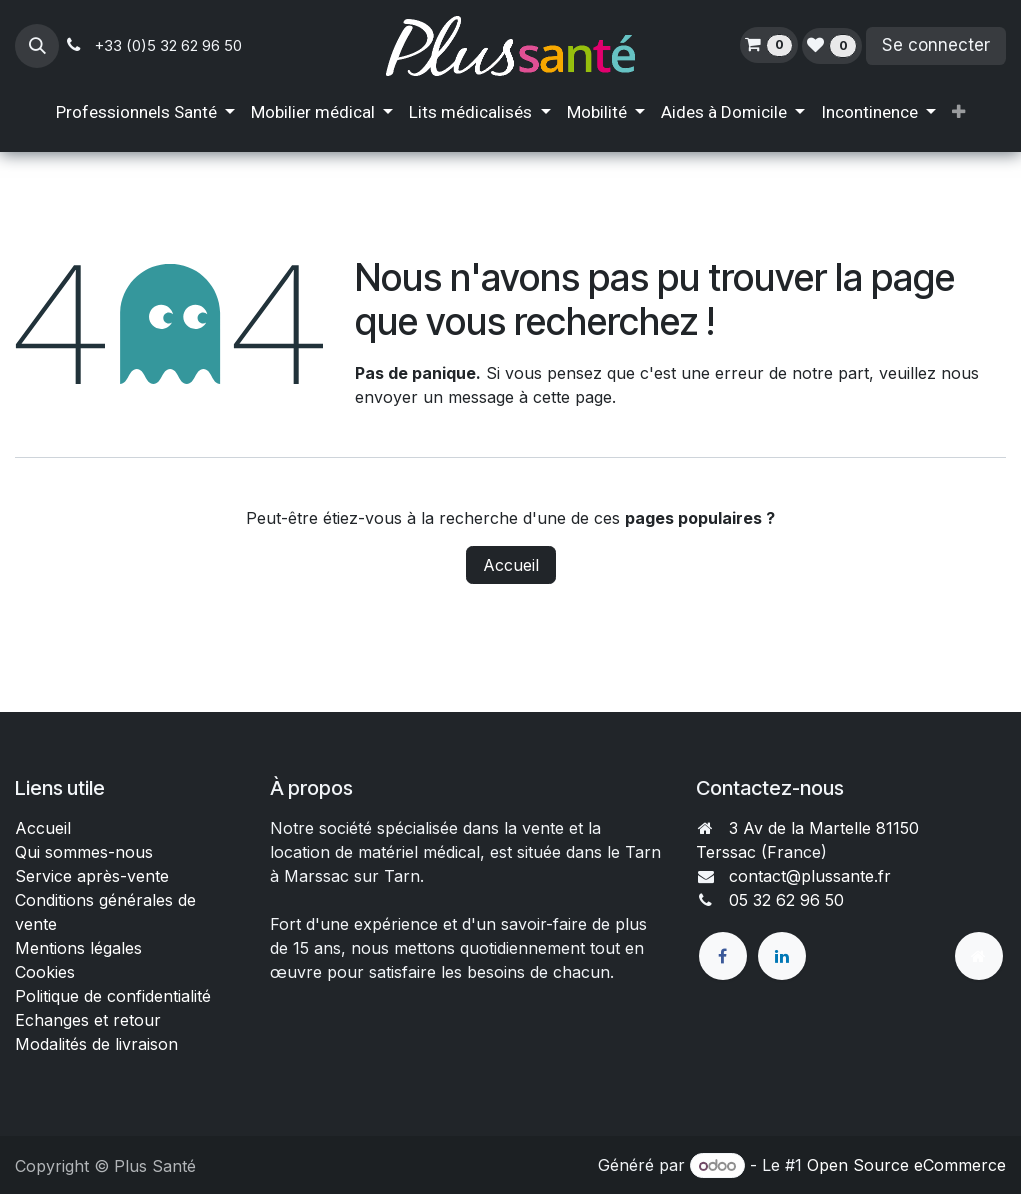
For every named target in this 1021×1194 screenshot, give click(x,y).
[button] (37, 46)
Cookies (45, 972)
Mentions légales (78, 948)
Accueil (511, 565)
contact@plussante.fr (810, 876)
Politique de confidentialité (113, 996)
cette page (572, 397)
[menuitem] (145, 113)
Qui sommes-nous (84, 852)
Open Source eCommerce (906, 1165)
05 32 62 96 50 (786, 900)
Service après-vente (92, 876)
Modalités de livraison (96, 1044)
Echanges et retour (88, 1020)
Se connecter (936, 45)
